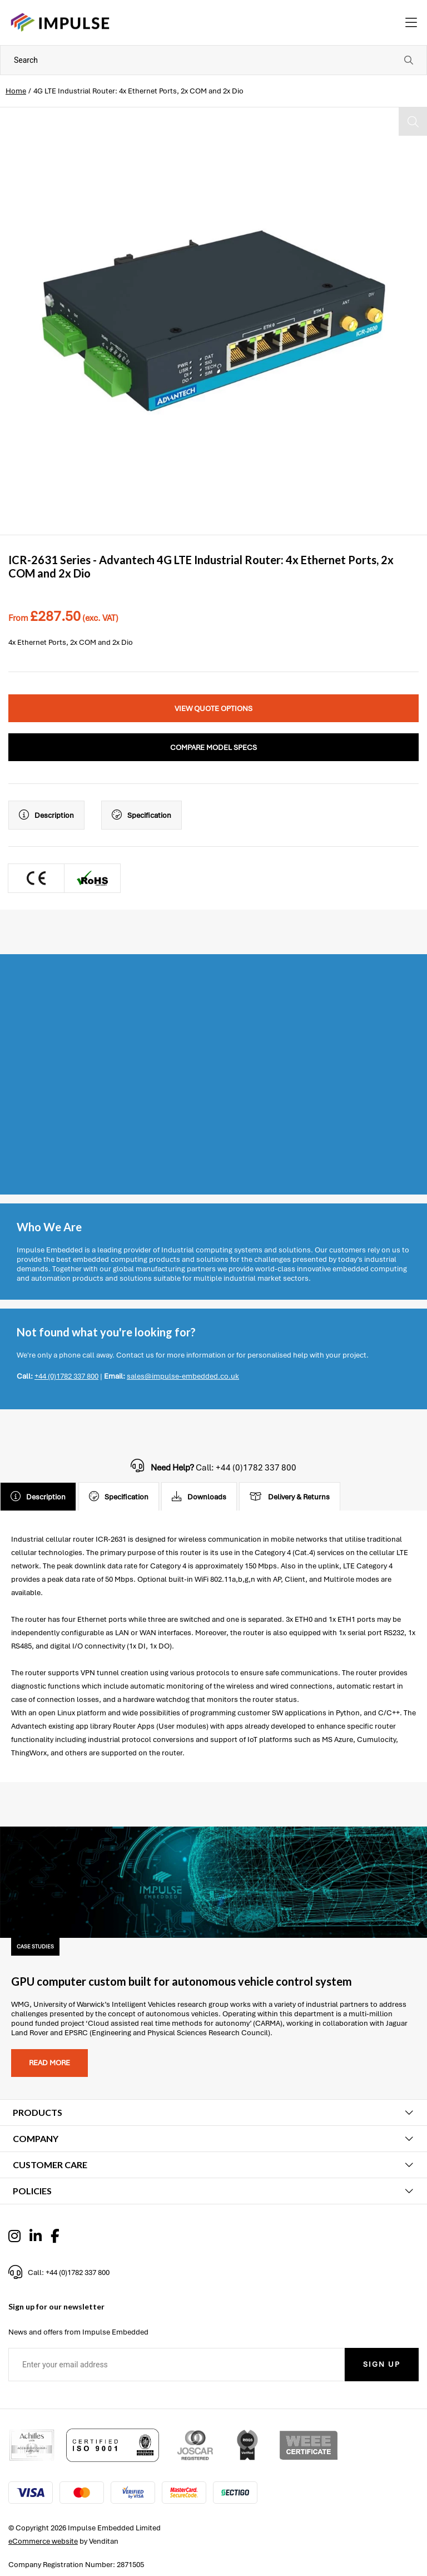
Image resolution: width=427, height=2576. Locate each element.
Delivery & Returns (290, 1497)
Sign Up (381, 2364)
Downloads (199, 1497)
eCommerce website (43, 2541)
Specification (141, 815)
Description (46, 815)
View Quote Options (213, 708)
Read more (49, 2062)
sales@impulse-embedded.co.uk (183, 1376)
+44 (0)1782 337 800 (66, 1376)
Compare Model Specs (213, 747)
